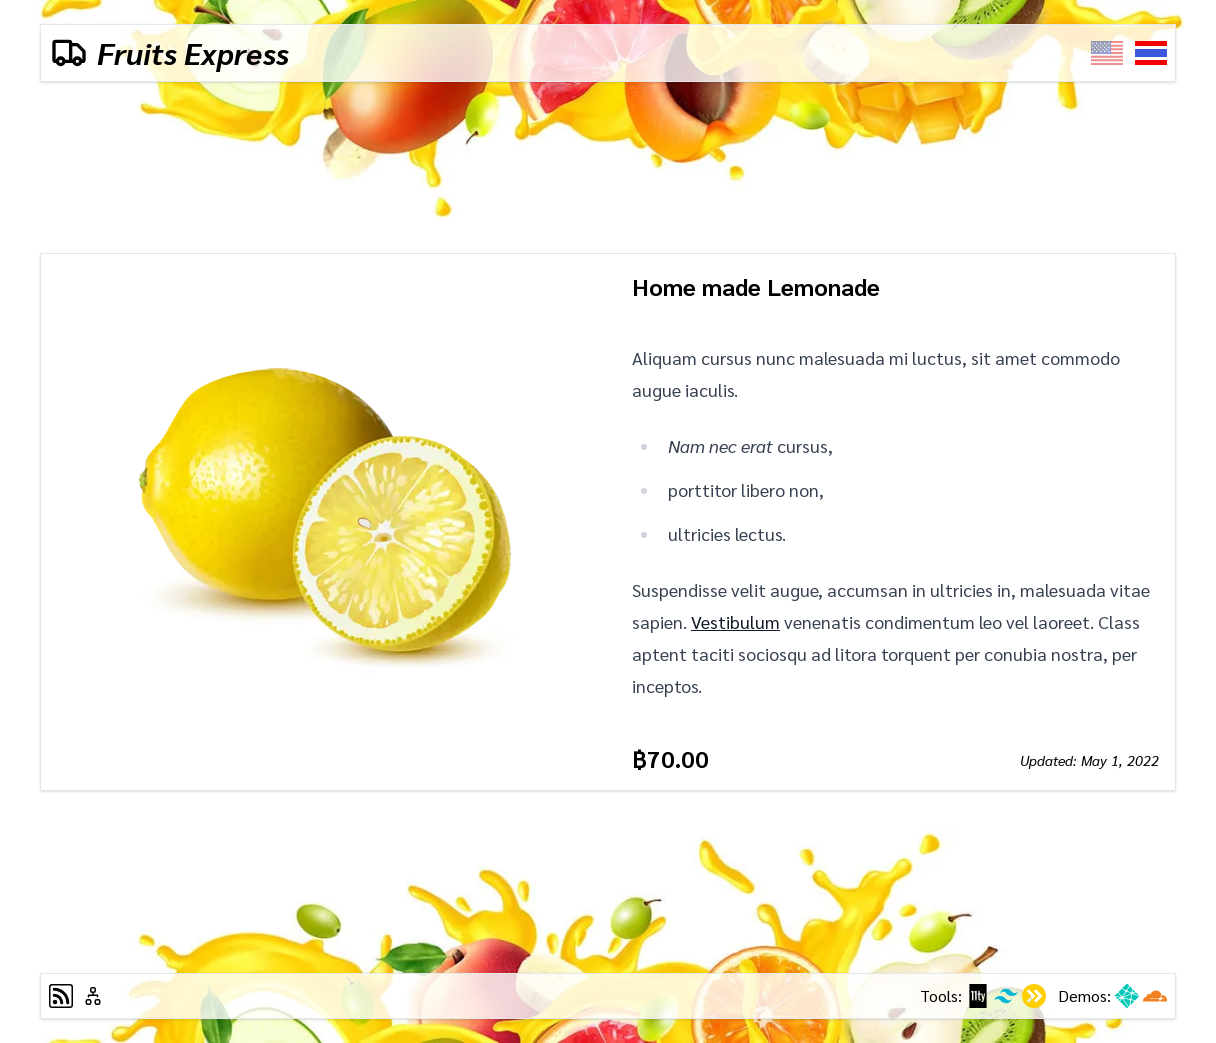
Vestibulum (735, 621)
